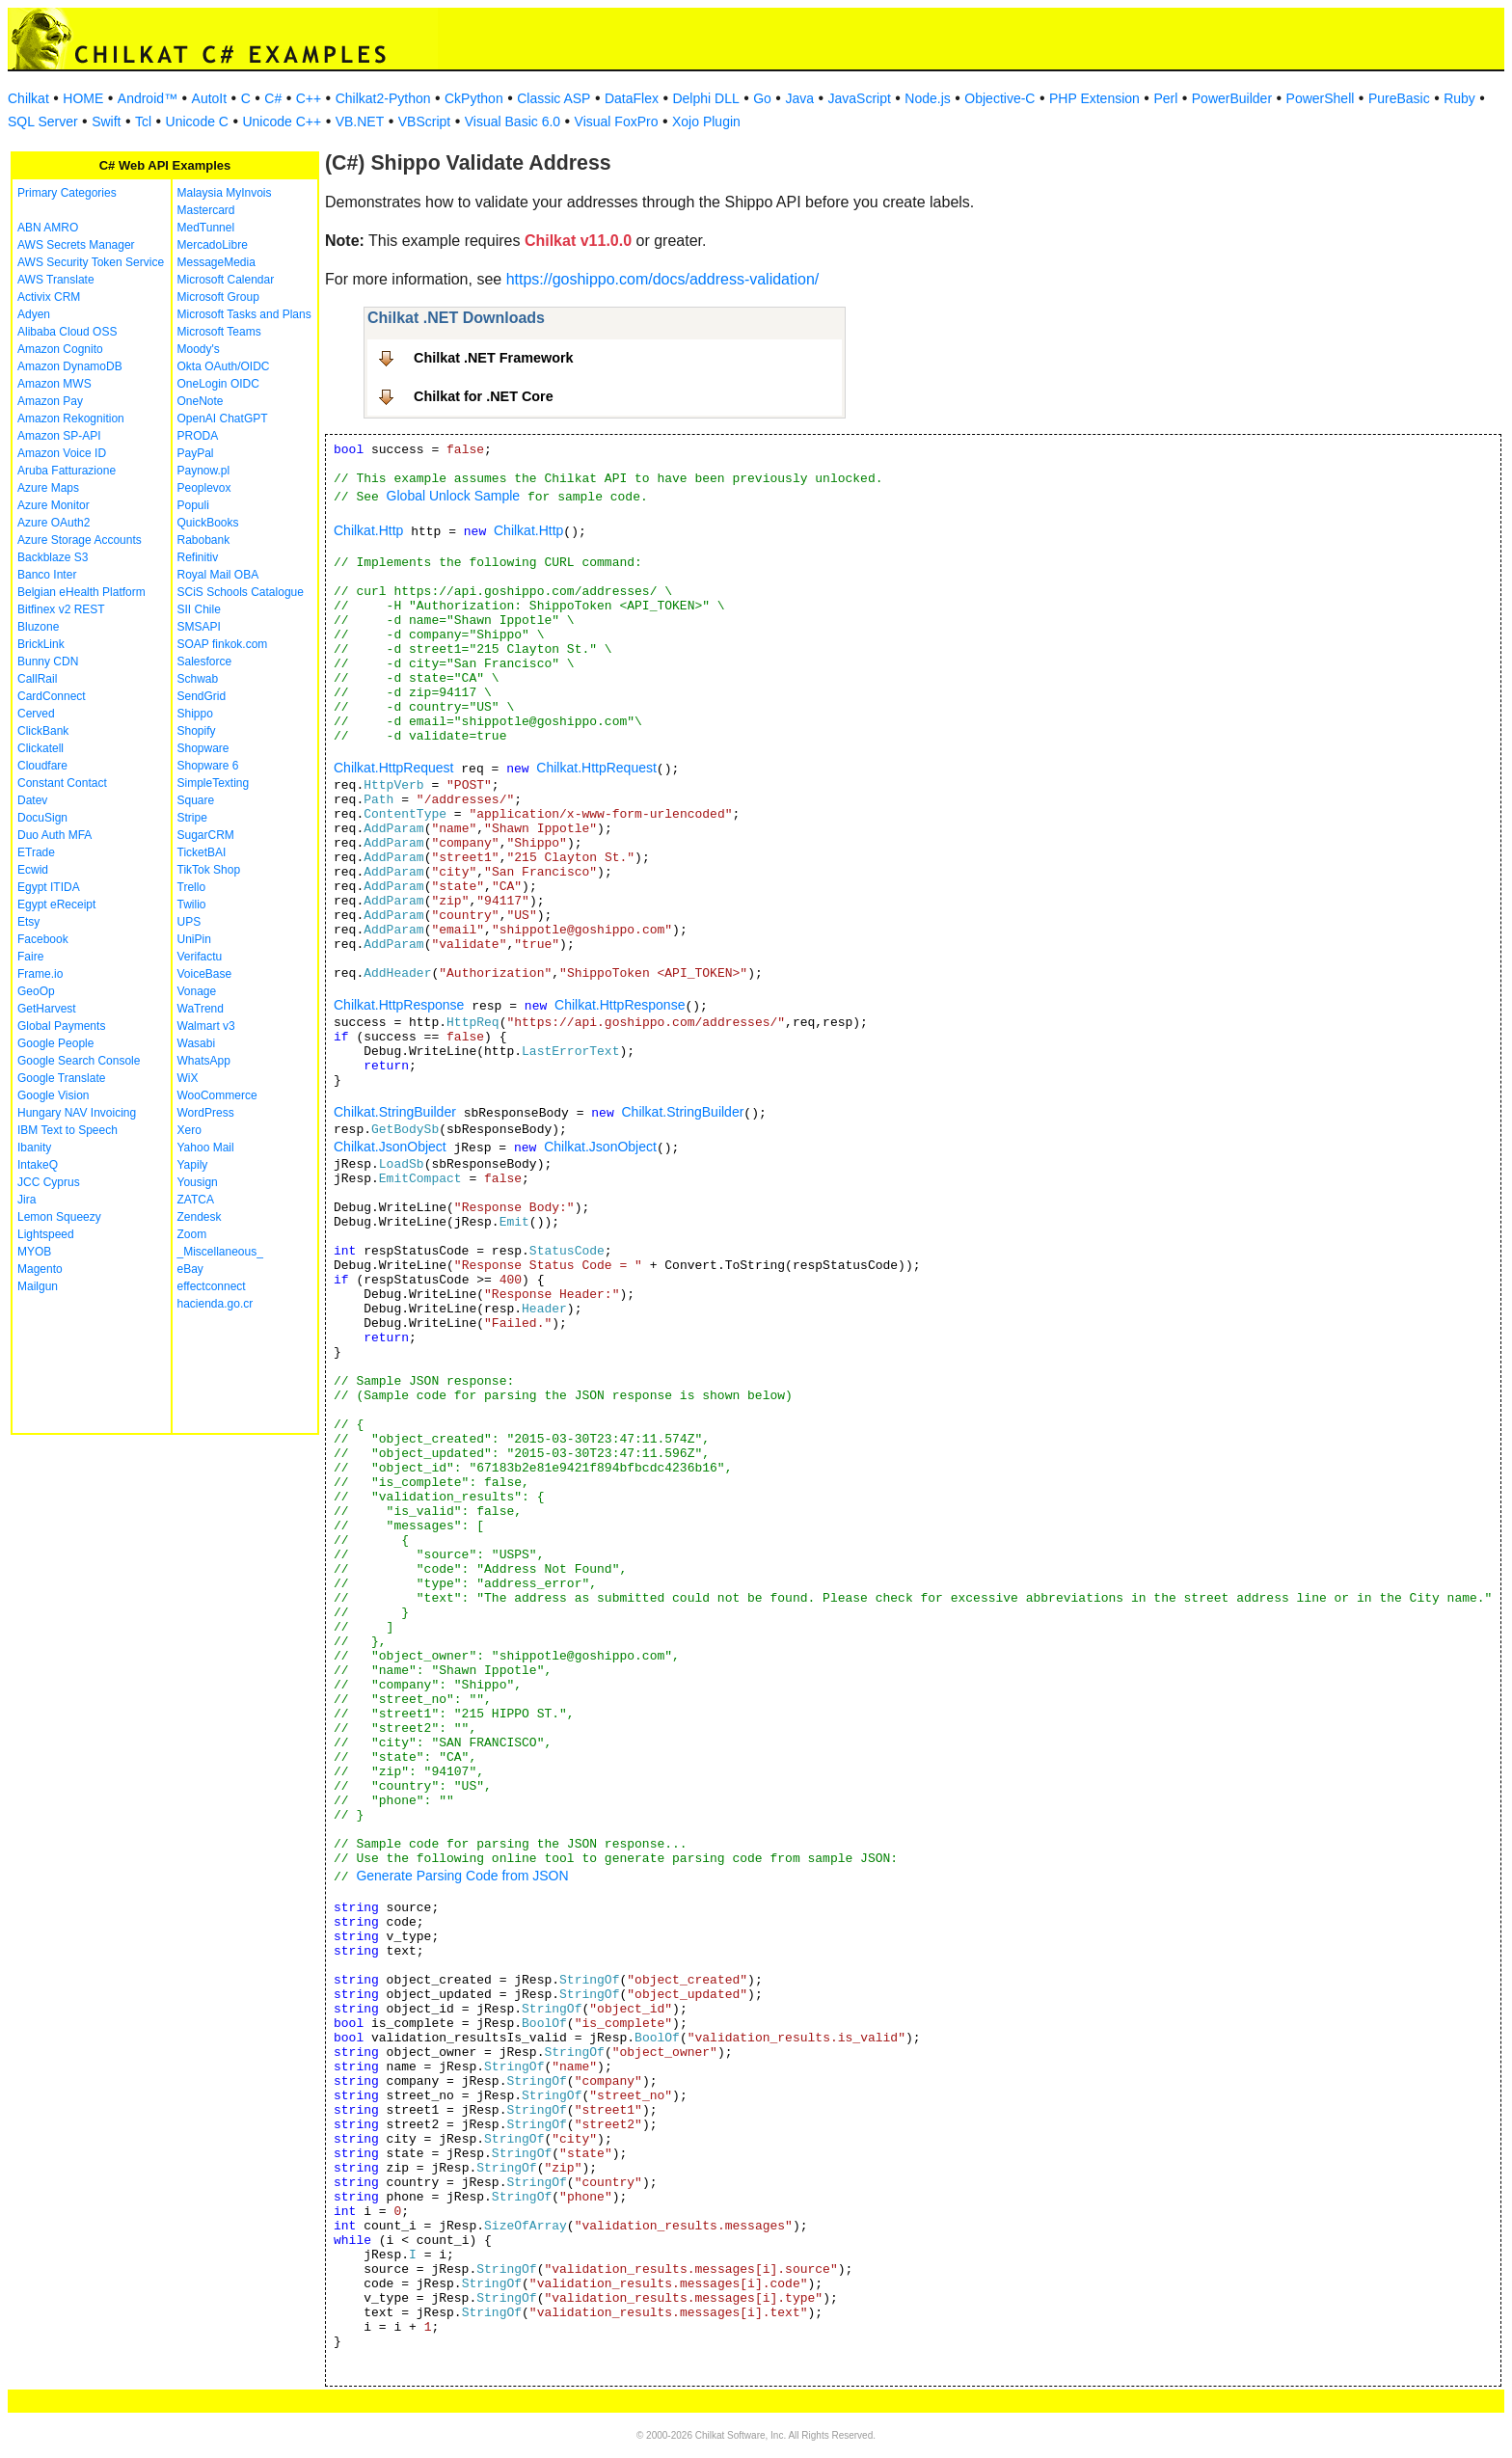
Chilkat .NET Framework (494, 357)
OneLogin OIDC (218, 384)
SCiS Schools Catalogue (240, 592)
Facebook (42, 939)
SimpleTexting (213, 783)
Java (799, 98)
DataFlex (632, 98)
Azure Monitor (53, 505)
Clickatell (40, 748)
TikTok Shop (209, 870)
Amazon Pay (50, 401)
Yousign (197, 1182)
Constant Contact (62, 783)
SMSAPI (199, 627)
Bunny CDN (47, 661)
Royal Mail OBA (218, 574)
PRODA (198, 436)
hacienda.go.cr (215, 1303)
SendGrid (202, 696)
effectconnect (211, 1286)
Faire (30, 956)
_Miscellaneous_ (220, 1251)
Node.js (927, 98)
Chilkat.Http (368, 530)
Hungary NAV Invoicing (76, 1113)
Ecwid (32, 870)
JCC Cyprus (48, 1182)
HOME (83, 98)
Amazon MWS (54, 384)
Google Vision (53, 1095)
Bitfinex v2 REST (61, 609)
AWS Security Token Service (90, 262)
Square (196, 800)
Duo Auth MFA (54, 835)
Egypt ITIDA (48, 887)
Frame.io (40, 974)
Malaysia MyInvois (224, 193)
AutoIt (210, 98)
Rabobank (203, 540)
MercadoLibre (212, 245)
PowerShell (1320, 98)
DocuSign (42, 817)
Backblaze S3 (52, 557)
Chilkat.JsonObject (390, 1146)
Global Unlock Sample (454, 495)
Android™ (147, 98)
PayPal (195, 453)
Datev (32, 800)
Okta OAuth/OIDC (223, 366)
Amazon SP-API (59, 436)
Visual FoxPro (617, 121)
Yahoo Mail (205, 1147)
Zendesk (199, 1217)
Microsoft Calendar (226, 279)
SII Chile (199, 609)
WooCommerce (217, 1095)
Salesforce (204, 661)
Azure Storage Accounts (79, 540)
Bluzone (38, 627)
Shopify (196, 731)
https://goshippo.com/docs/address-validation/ (663, 279)
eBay (190, 1269)
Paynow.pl (203, 470)
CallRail (37, 679)
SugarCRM (205, 835)
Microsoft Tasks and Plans (244, 314)
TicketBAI (202, 852)
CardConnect (51, 696)
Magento (40, 1269)
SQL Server (43, 121)
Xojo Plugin (706, 121)
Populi (193, 505)
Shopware (203, 748)
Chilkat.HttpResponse (399, 1005)
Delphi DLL (705, 98)
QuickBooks (208, 522)
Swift (106, 121)
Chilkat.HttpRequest (394, 767)
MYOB (34, 1251)
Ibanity (34, 1147)
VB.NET (360, 121)
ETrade (36, 852)
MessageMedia (216, 262)
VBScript (424, 121)
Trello (191, 887)
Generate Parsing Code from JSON (462, 1875)
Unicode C (197, 121)
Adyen (33, 314)
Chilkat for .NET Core (484, 396)
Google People (55, 1043)
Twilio (191, 904)
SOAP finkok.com (222, 644)
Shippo (195, 713)
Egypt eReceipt (56, 904)
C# (273, 98)
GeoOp (36, 991)
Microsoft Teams (219, 331)
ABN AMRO (47, 227)
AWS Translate (55, 279)
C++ (308, 98)
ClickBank (42, 731)
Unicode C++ (281, 121)
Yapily (192, 1165)
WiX (188, 1078)
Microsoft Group (218, 297)
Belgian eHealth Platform (81, 592)
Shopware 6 (208, 765)
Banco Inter (46, 574)
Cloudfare (42, 765)
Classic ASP (553, 98)
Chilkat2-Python (383, 98)
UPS (189, 922)
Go (762, 98)
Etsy (28, 922)
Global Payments (61, 1026)
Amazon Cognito (60, 349)
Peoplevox (204, 488)
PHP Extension (1094, 98)
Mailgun (37, 1286)
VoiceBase (204, 974)
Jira (26, 1199)
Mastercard (206, 210)
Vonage (197, 991)
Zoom (192, 1234)
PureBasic (1399, 98)
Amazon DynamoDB (69, 366)
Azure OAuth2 (53, 522)
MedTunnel (206, 227)
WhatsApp (203, 1060)
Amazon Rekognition (70, 418)
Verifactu (200, 956)
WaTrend (200, 1008)
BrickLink (41, 644)
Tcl (143, 121)
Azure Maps (48, 488)
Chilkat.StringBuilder (395, 1112)
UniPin (194, 939)
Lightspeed (45, 1234)
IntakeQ (37, 1165)
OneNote (200, 401)
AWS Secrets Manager (76, 245)
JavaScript (859, 98)
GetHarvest (46, 1008)
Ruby (1459, 98)
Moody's (198, 349)
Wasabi (196, 1043)
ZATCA (195, 1199)
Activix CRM (48, 297)
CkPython (474, 98)
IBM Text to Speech (67, 1130)
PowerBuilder (1232, 98)
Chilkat (28, 98)
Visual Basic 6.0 (512, 121)
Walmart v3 (206, 1026)
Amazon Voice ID (61, 453)
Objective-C (999, 98)
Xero (189, 1130)
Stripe (192, 817)
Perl (1165, 98)
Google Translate (61, 1078)
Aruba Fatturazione (66, 470)
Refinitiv (198, 557)
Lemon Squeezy (59, 1217)
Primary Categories (67, 193)
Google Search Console (78, 1060)
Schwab (198, 679)
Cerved (36, 713)
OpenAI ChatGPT (222, 418)
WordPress (205, 1113)
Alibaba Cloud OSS (67, 331)
